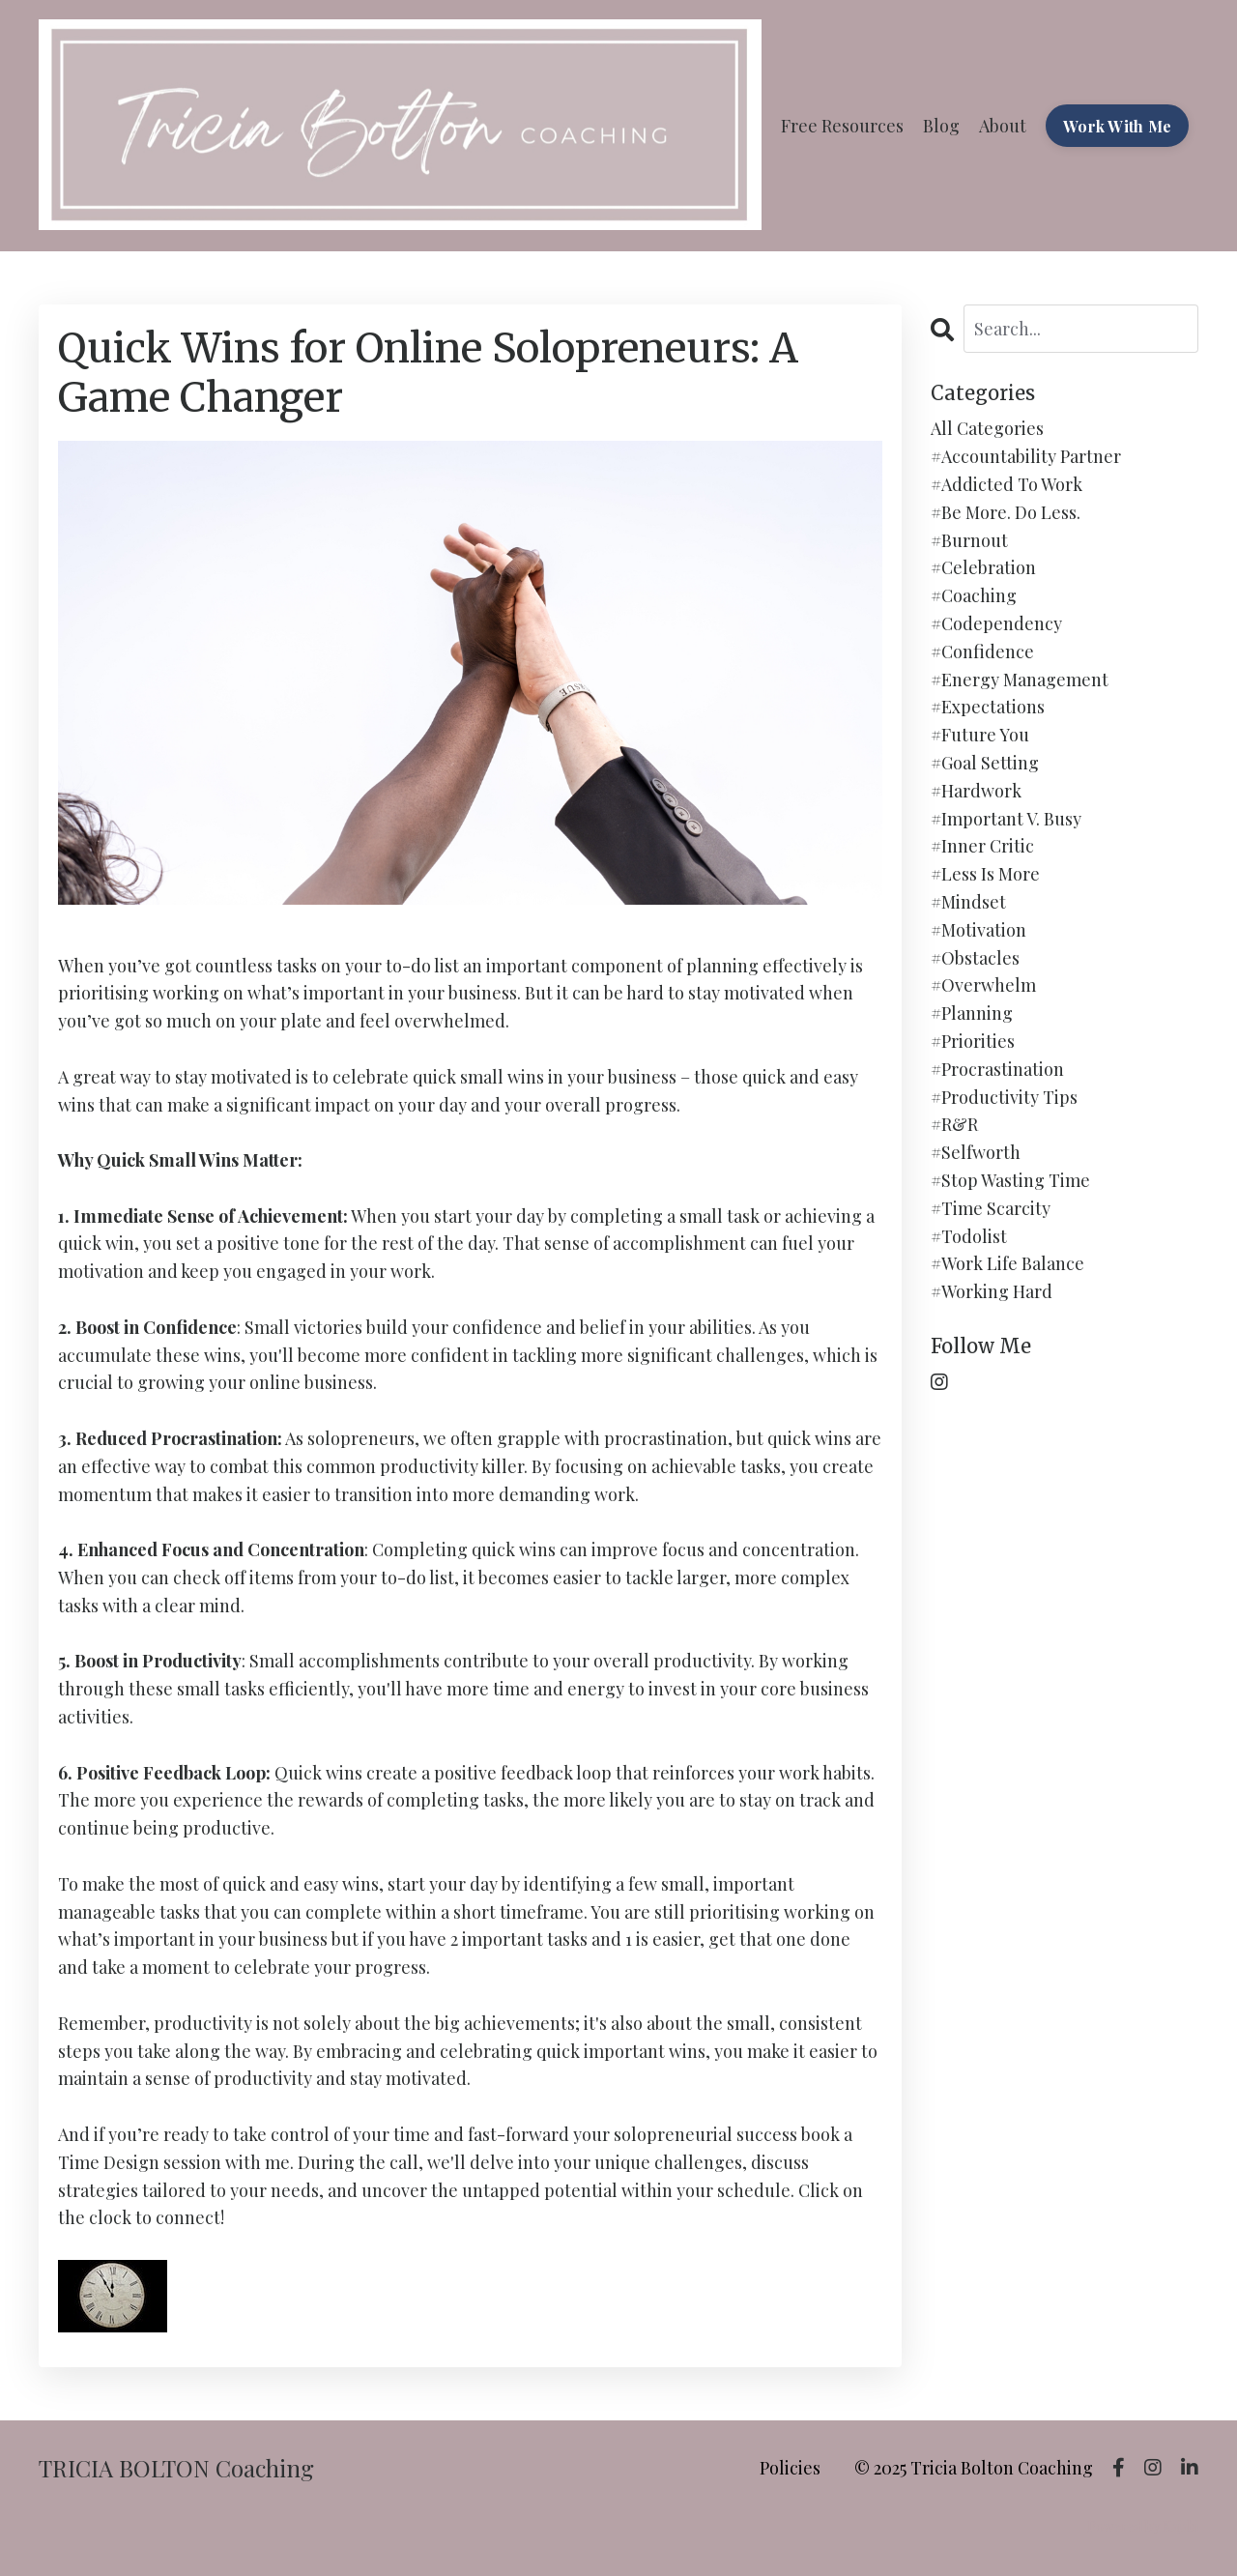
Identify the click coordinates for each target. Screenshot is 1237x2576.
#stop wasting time (1010, 1180)
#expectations (988, 706)
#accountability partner (1026, 456)
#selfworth (976, 1152)
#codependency (996, 623)
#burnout (969, 540)
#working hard (991, 1291)
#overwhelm (983, 985)
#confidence (982, 651)
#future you (980, 734)
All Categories (987, 428)
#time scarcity (990, 1208)
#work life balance (1007, 1263)
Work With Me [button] (1117, 125)
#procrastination (997, 1069)
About (1002, 125)
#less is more (985, 873)
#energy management (1019, 679)
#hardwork (976, 790)
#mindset (968, 901)
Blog (941, 125)
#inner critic (982, 845)
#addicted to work (1006, 484)
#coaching (974, 595)
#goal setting (985, 762)
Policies (790, 2467)
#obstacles (975, 958)
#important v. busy (1006, 818)
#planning (972, 1013)
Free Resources (842, 125)
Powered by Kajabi (1142, 2526)
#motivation (978, 929)
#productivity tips (1004, 1097)
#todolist (969, 1236)
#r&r (954, 1124)
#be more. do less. (1005, 512)
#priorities (973, 1041)
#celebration (983, 567)
